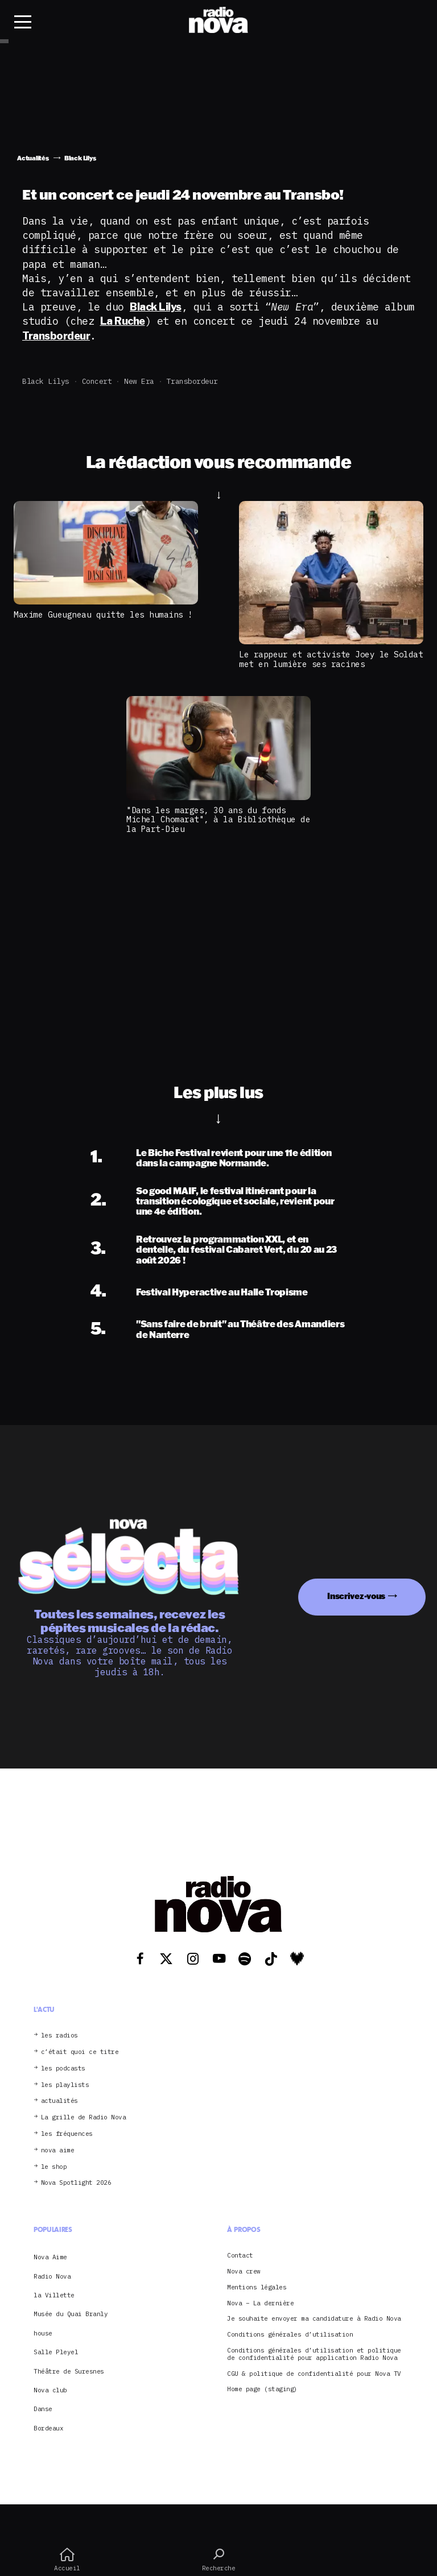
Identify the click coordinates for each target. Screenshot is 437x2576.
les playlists (65, 2085)
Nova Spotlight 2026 (76, 2182)
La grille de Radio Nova (83, 2117)
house (43, 2333)
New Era (139, 381)
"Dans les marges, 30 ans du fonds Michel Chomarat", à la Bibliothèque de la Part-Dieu (218, 819)
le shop (54, 2167)
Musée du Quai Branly (71, 2314)
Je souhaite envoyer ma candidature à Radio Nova (314, 2318)
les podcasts (63, 2068)
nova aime (58, 2150)
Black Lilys (45, 381)
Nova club (50, 2390)
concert (97, 381)
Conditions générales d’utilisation (290, 2334)
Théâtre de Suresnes (69, 2371)
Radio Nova (52, 2276)
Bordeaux (48, 2428)
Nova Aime (50, 2257)
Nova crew (244, 2271)
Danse (43, 2409)
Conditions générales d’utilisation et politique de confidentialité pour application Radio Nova (314, 2354)
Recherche (218, 2559)
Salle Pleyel (56, 2352)
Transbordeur (192, 381)
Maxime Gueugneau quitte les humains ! (103, 614)
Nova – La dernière (260, 2303)
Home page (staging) (262, 2389)
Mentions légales (256, 2287)
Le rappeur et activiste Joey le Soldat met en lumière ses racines (331, 659)
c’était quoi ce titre (80, 2052)
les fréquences (67, 2134)
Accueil (67, 2559)
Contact (240, 2255)
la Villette (54, 2295)
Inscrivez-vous (356, 1596)
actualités (59, 2101)
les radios (59, 2035)
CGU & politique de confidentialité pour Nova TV (314, 2374)
